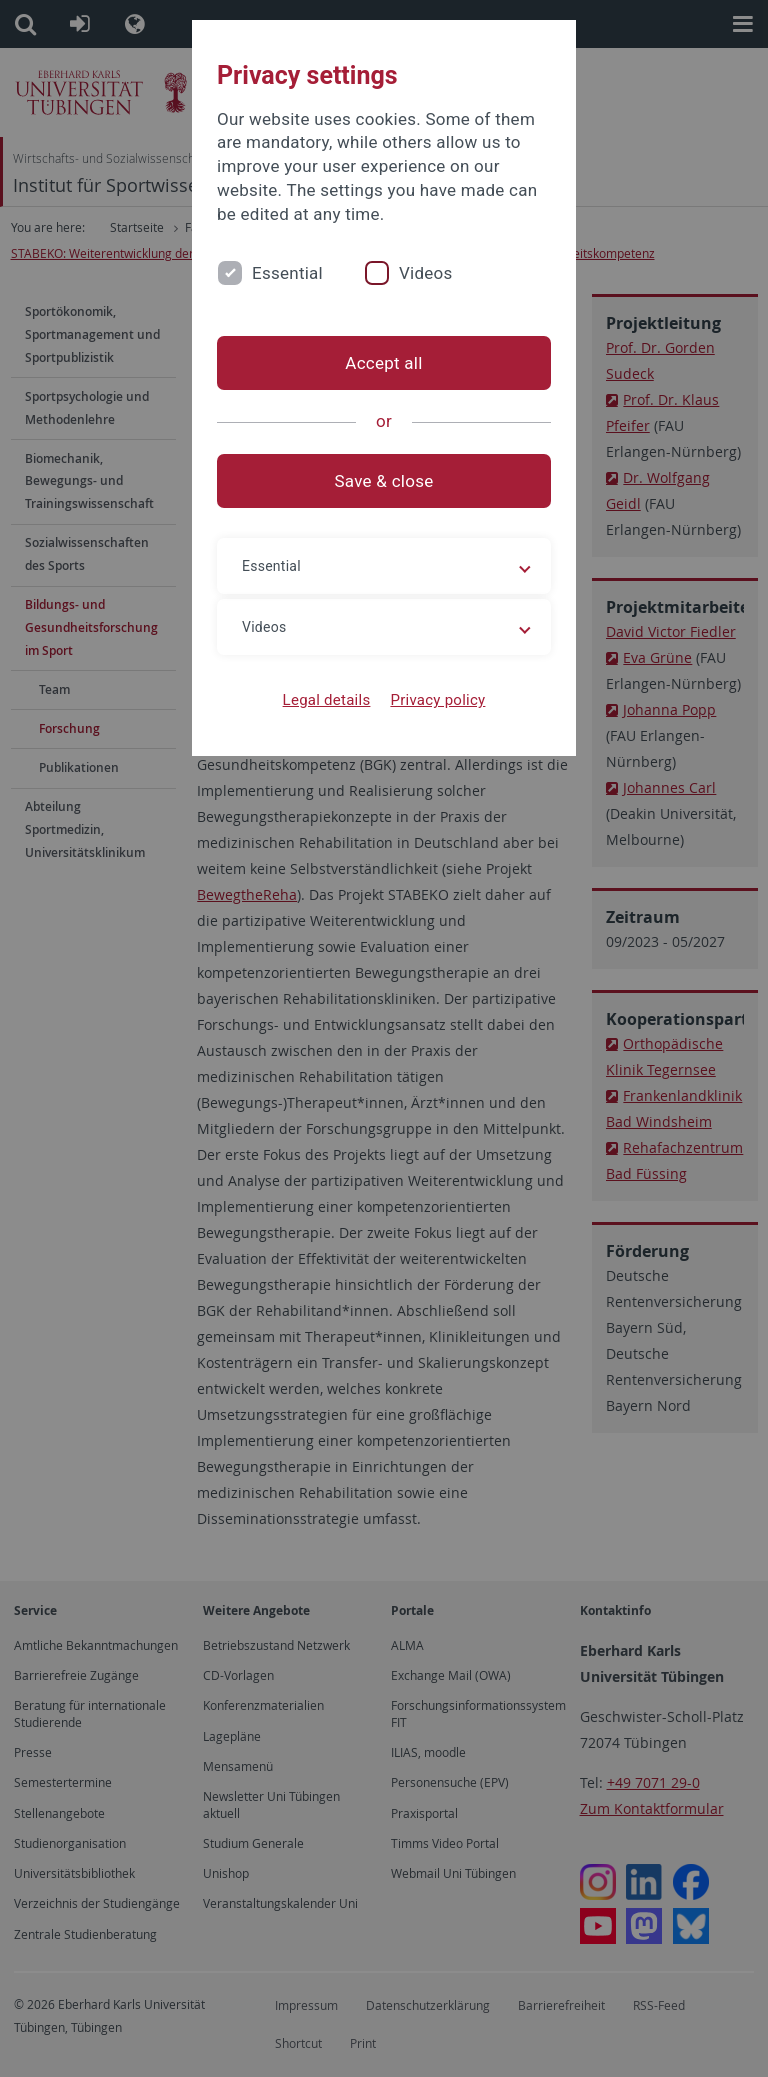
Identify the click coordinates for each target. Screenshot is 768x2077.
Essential (287, 273)
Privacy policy (437, 700)
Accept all (383, 363)
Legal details (327, 700)
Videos (426, 273)
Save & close (384, 481)
